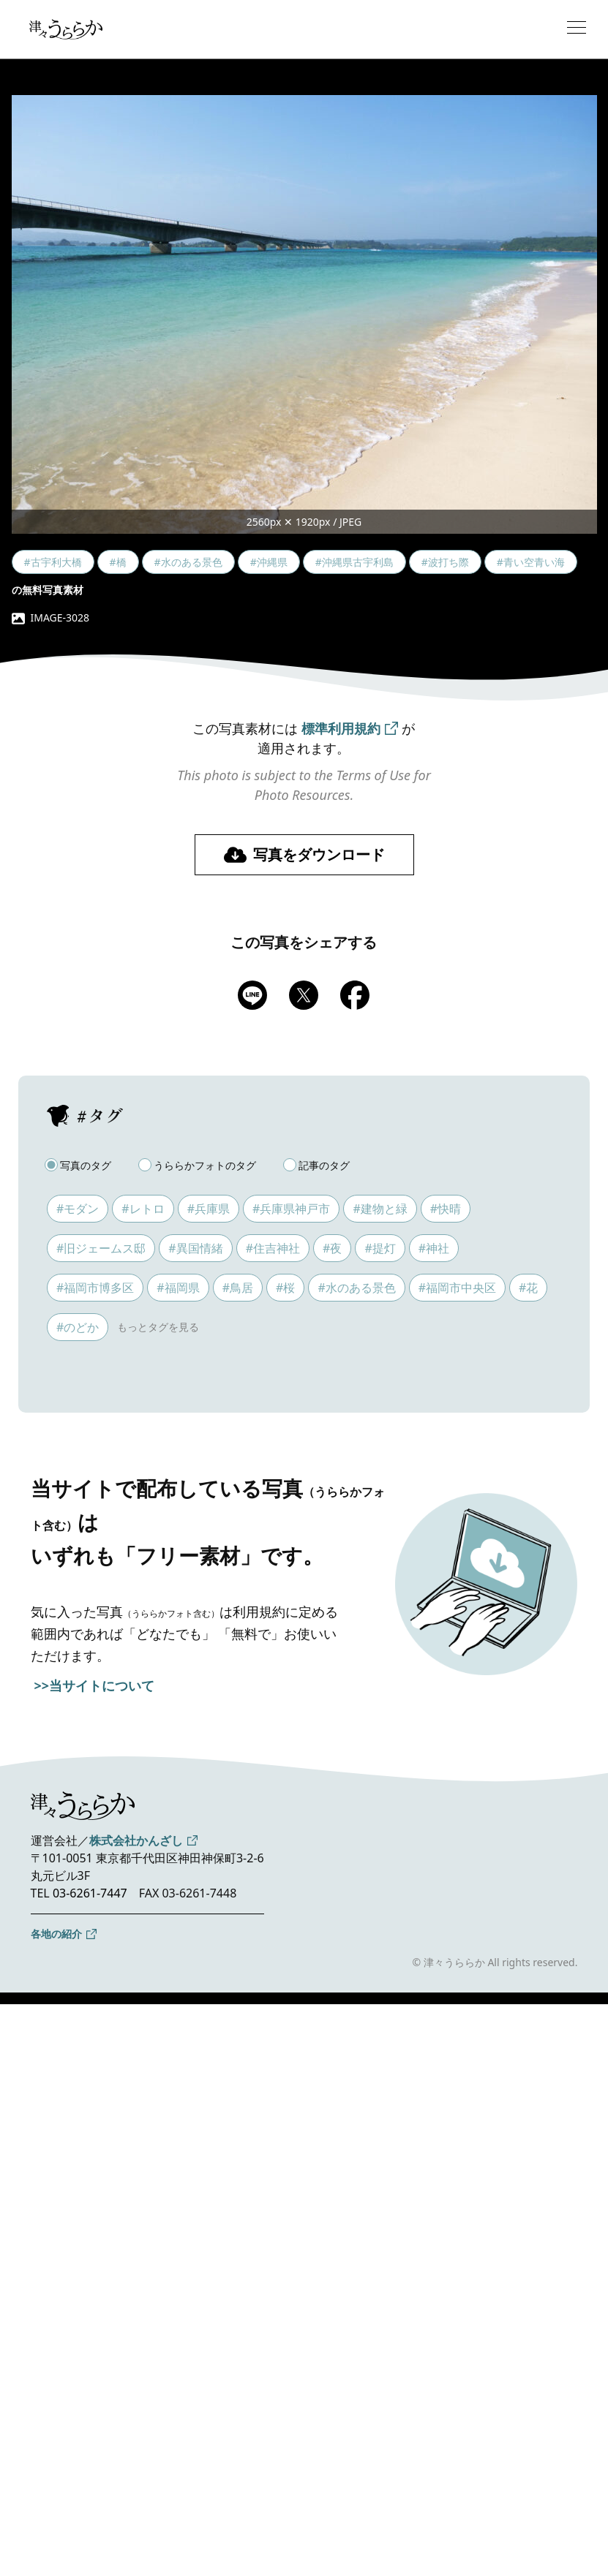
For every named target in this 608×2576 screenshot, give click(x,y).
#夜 (332, 1248)
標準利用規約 (340, 728)
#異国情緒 (195, 1248)
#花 (528, 1288)
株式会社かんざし (136, 1840)
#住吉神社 (273, 1248)
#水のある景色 (356, 1288)
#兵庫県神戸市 (291, 1209)
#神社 (434, 1248)
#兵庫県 (208, 1209)
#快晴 (445, 1209)
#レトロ (142, 1209)
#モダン (77, 1209)
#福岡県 (178, 1288)
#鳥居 (237, 1288)
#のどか (77, 1327)
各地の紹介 (56, 1934)
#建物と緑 (380, 1209)
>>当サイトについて (94, 1685)
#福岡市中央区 (457, 1288)
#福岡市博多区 (95, 1288)
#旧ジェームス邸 (101, 1248)
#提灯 (379, 1248)
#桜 (285, 1288)
